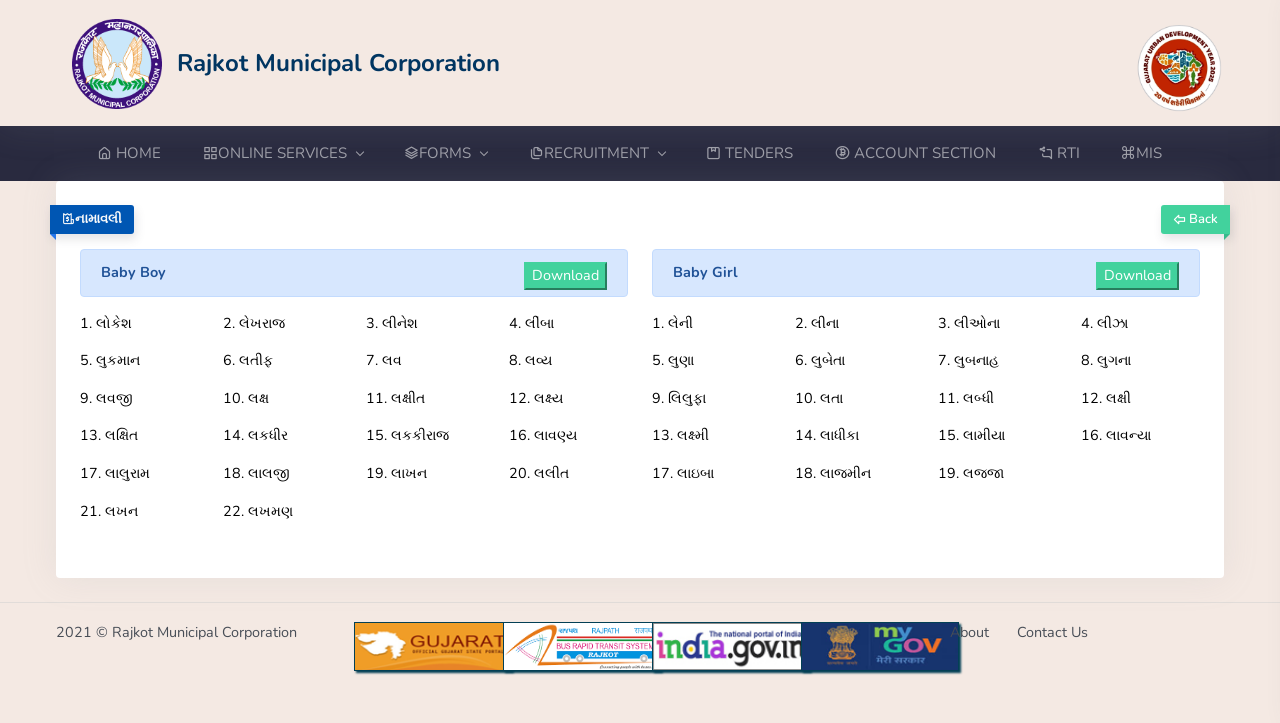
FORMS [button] (445, 153)
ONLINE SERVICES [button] (283, 153)
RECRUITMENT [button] (597, 153)
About (969, 632)
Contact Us (1052, 632)
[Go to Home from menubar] (139, 153)
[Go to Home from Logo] (286, 62)
